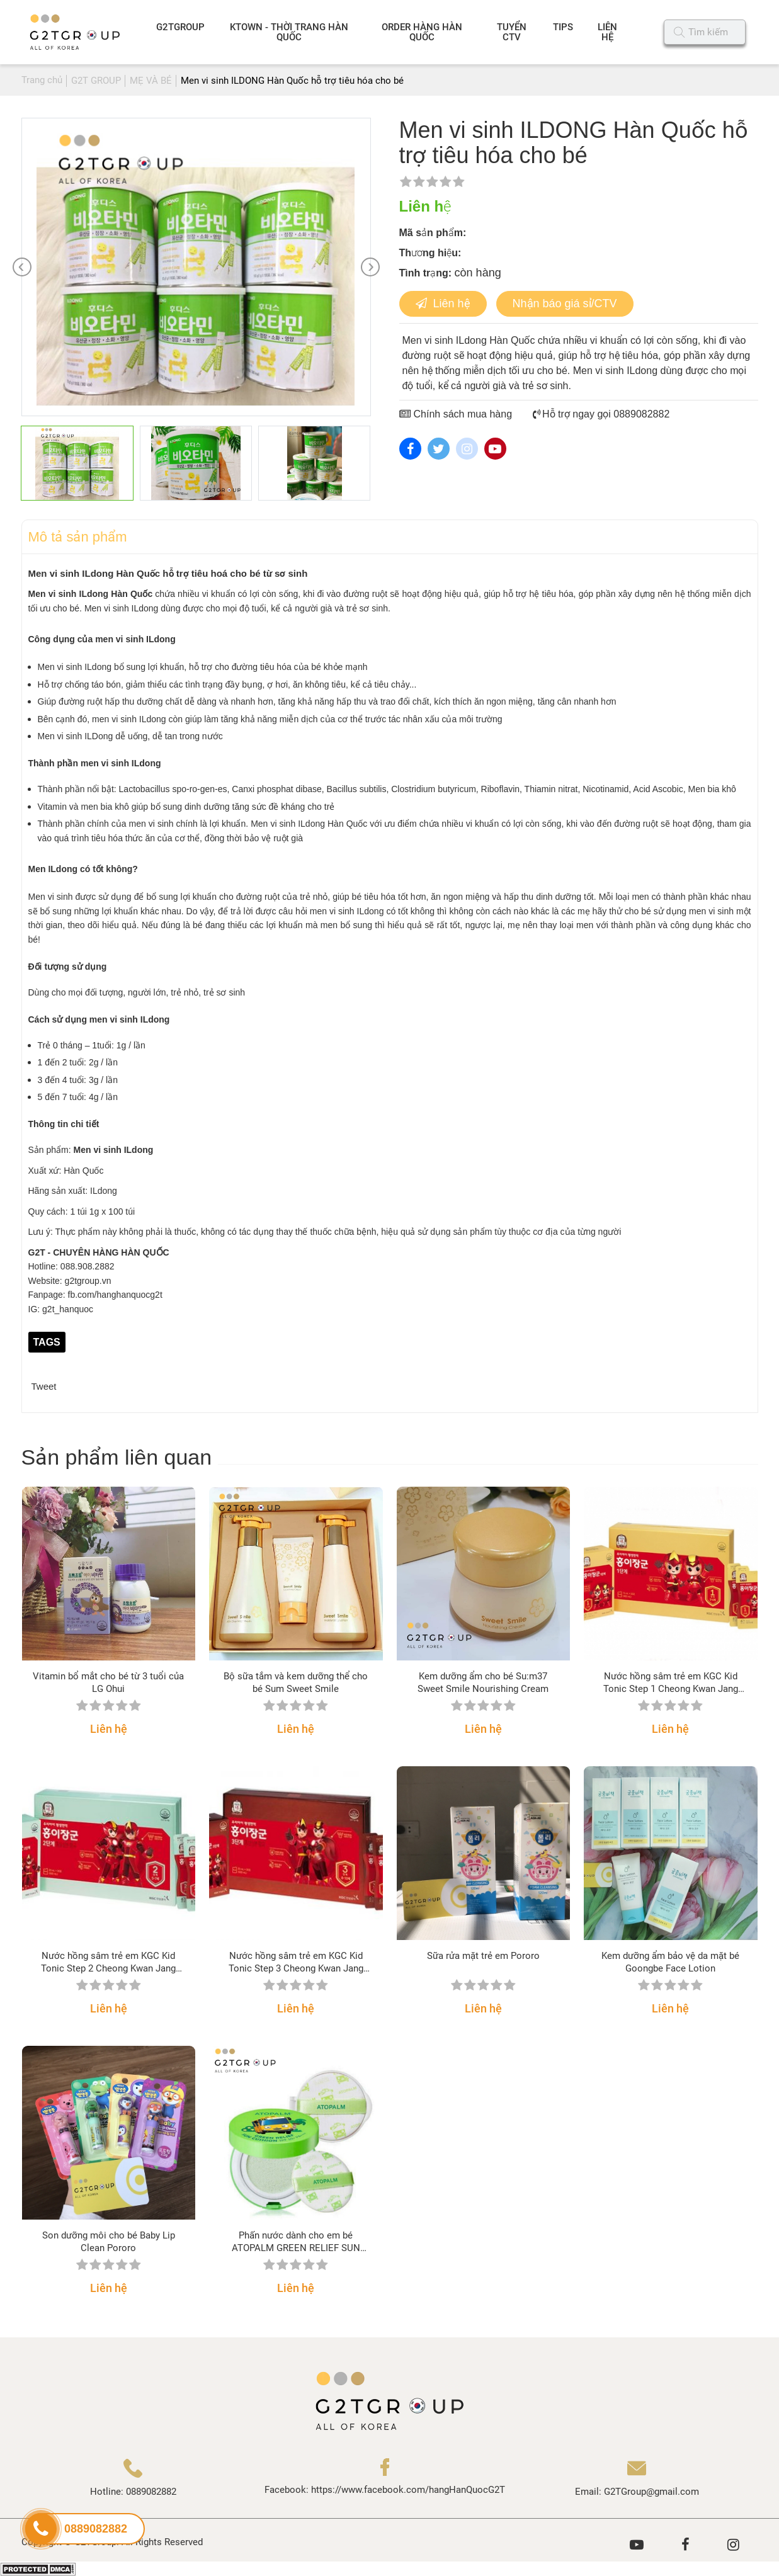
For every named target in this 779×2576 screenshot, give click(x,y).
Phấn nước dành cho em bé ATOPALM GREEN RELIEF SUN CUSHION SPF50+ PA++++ (296, 2242)
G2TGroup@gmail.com (651, 2491)
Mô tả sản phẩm (77, 537)
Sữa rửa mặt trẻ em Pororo (483, 1955)
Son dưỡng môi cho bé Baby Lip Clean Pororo (108, 2242)
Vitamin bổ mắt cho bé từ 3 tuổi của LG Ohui (108, 1682)
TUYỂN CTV (511, 32)
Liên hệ (443, 303)
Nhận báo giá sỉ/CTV (565, 303)
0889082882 (151, 2491)
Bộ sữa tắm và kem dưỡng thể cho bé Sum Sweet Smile (296, 1682)
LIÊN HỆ (607, 32)
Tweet (44, 1386)
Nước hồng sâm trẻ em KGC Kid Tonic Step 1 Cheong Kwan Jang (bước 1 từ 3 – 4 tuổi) (670, 1683)
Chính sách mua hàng (456, 414)
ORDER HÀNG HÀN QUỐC (422, 32)
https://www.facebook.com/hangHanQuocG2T (408, 2489)
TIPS (563, 27)
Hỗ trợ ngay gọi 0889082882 (601, 414)
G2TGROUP (180, 27)
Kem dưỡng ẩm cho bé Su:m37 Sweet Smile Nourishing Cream (483, 1682)
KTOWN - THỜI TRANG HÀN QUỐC (289, 32)
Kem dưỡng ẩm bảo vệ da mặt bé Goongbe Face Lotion (670, 1962)
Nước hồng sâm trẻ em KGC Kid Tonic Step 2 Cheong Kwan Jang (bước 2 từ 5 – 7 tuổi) (108, 1962)
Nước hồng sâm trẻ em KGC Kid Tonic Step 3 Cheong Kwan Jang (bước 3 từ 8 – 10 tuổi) (296, 1962)
